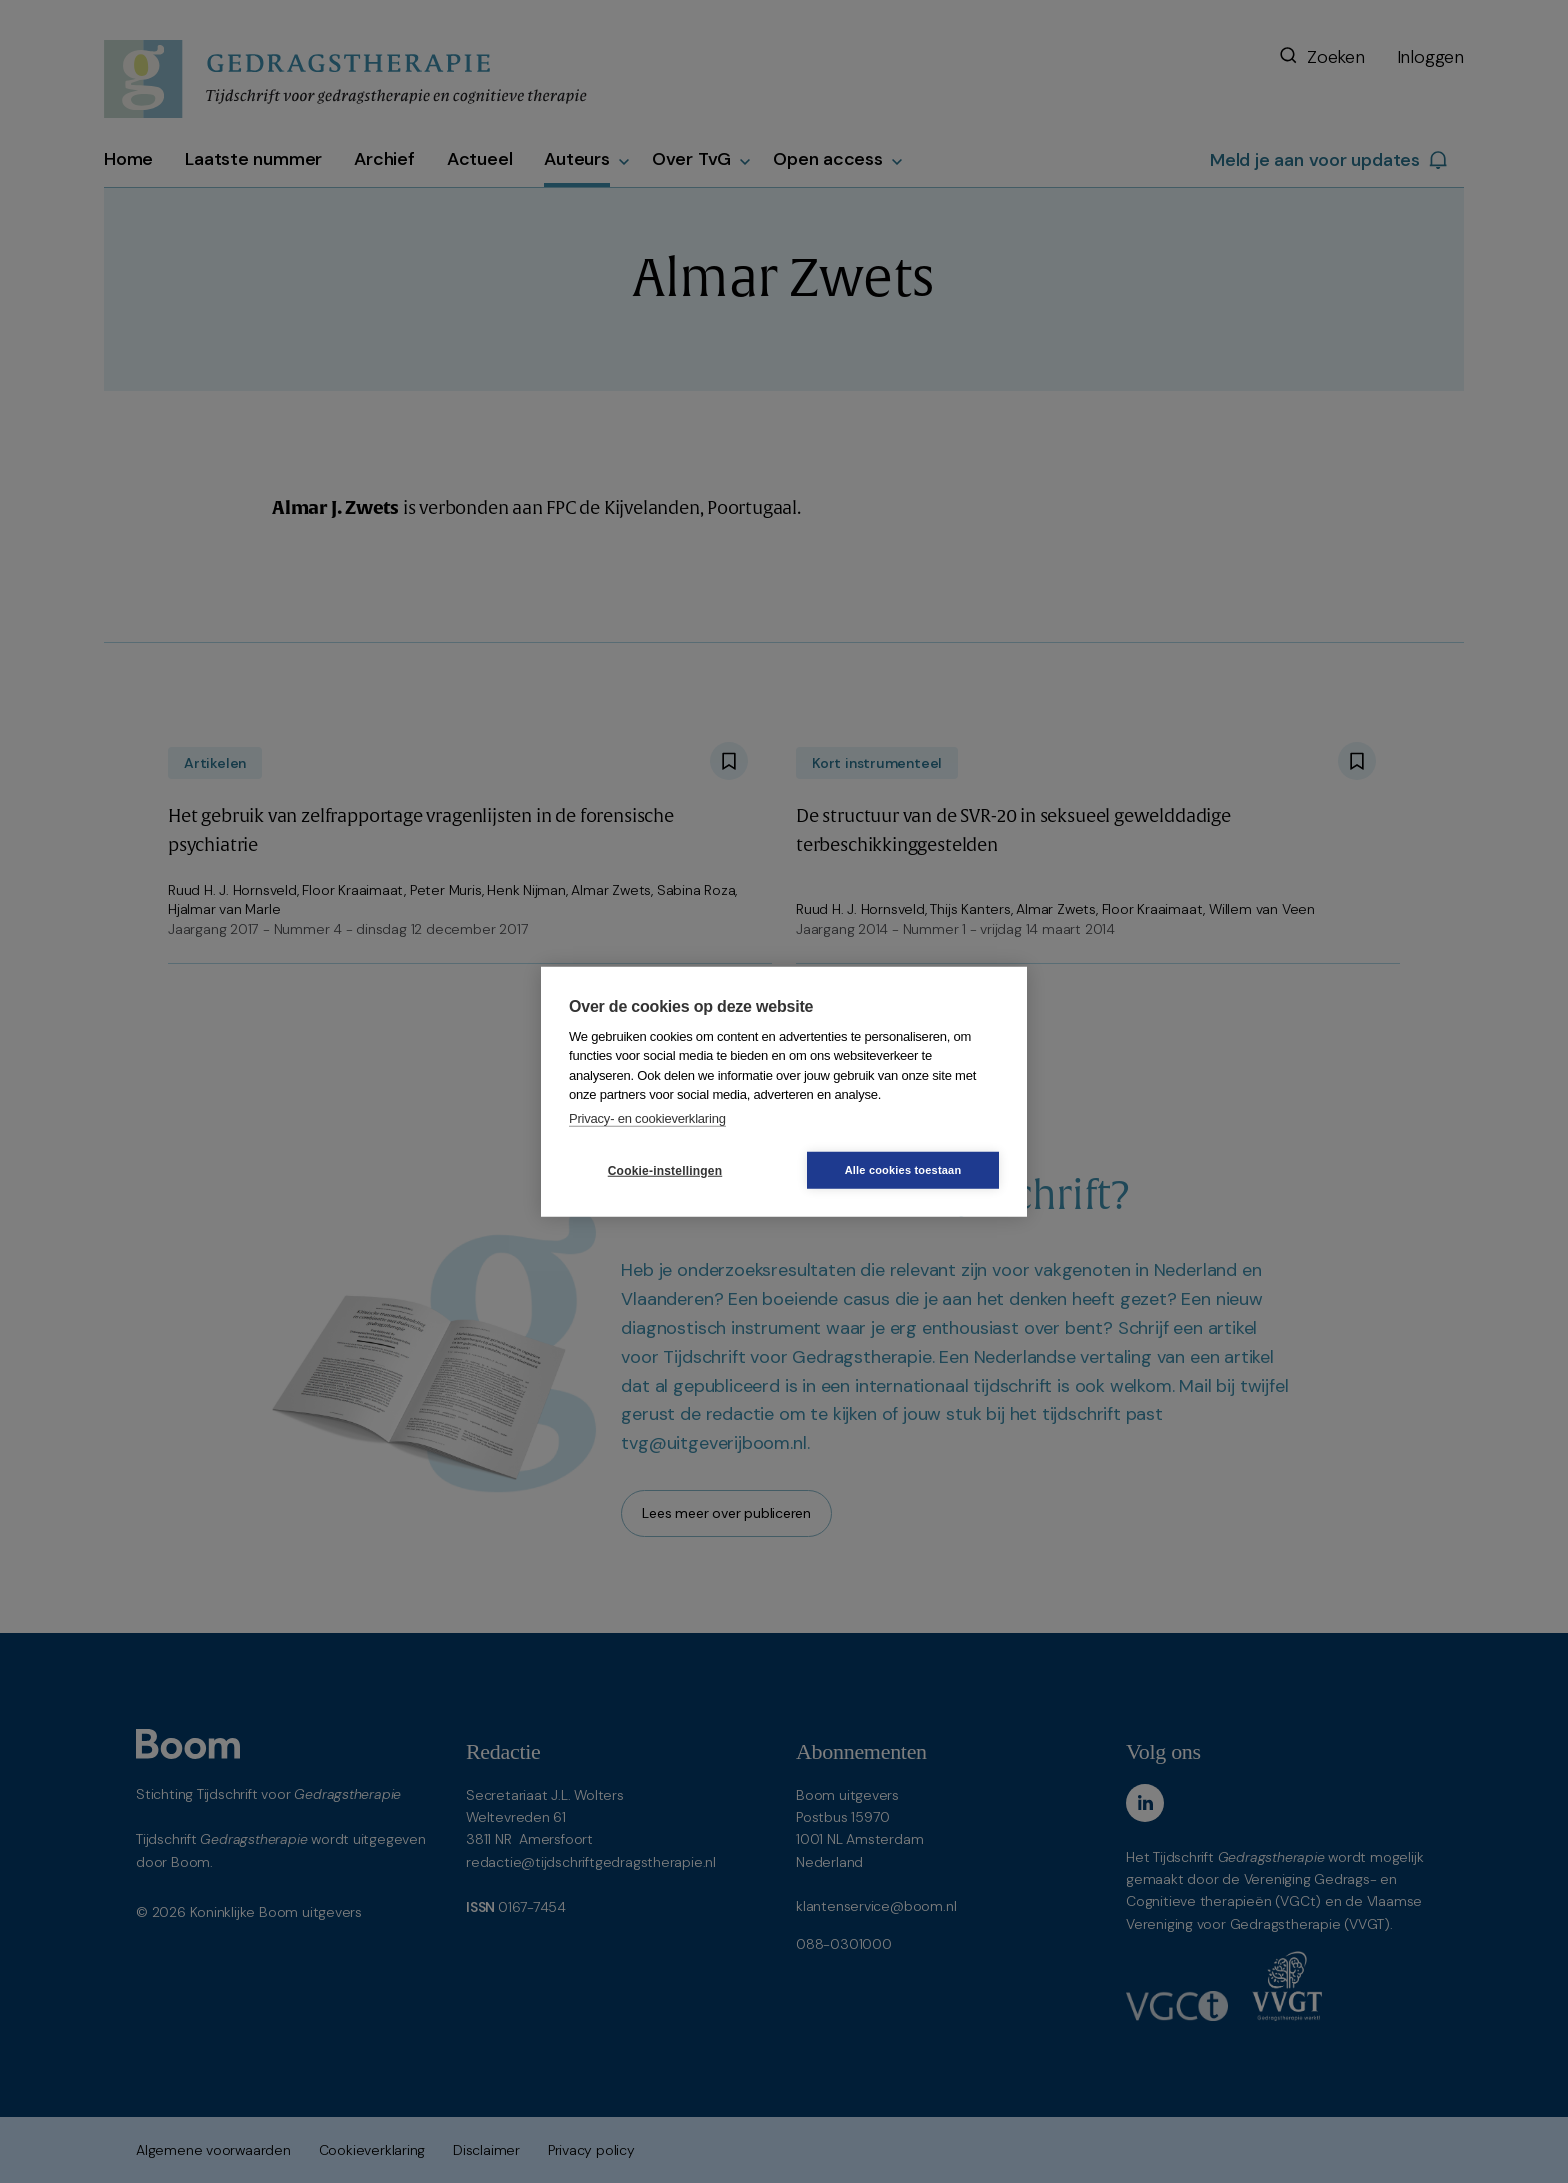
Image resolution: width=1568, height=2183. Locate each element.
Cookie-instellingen (665, 1170)
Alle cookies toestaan (903, 1170)
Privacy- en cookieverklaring (647, 1117)
